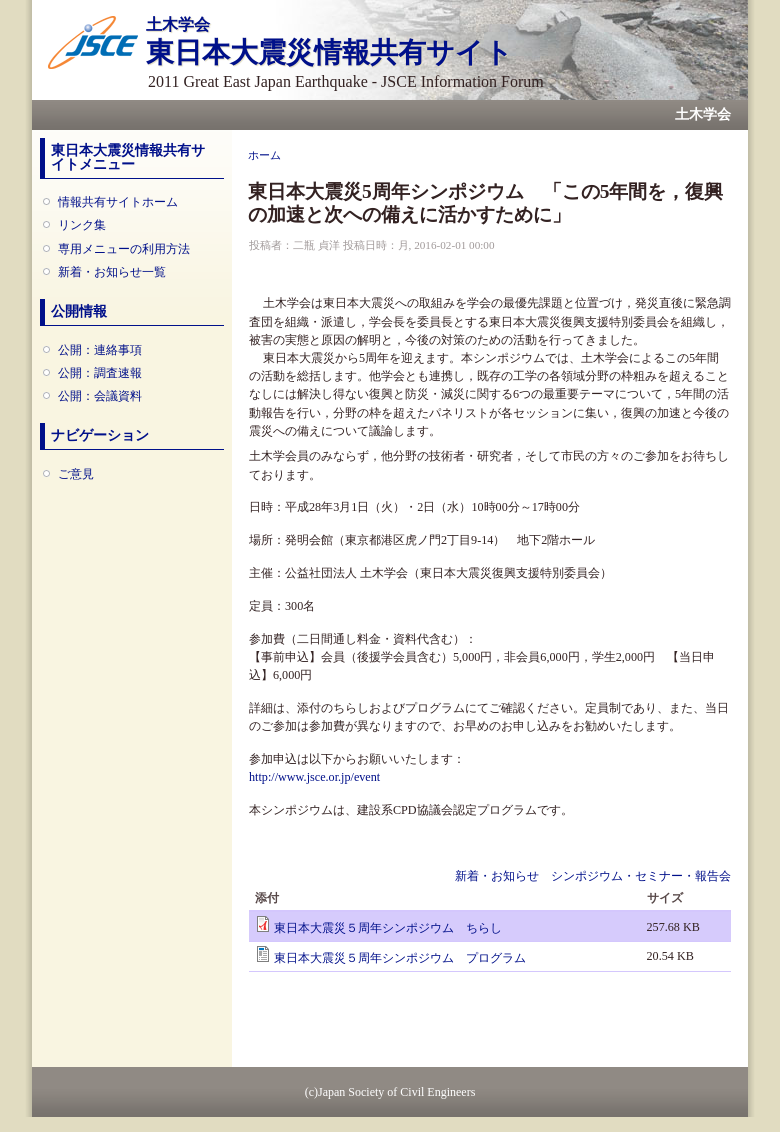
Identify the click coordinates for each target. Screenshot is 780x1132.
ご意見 (76, 474)
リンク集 (82, 225)
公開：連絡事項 (100, 350)
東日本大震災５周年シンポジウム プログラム (400, 958)
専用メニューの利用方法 (124, 249)
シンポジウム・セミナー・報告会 (641, 876)
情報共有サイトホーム (118, 202)
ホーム (264, 155)
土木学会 (703, 114)
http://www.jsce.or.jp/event (314, 777)
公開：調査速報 (100, 373)
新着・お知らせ (497, 876)
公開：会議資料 (100, 396)
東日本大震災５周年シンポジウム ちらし (388, 928)
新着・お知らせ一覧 (112, 272)
